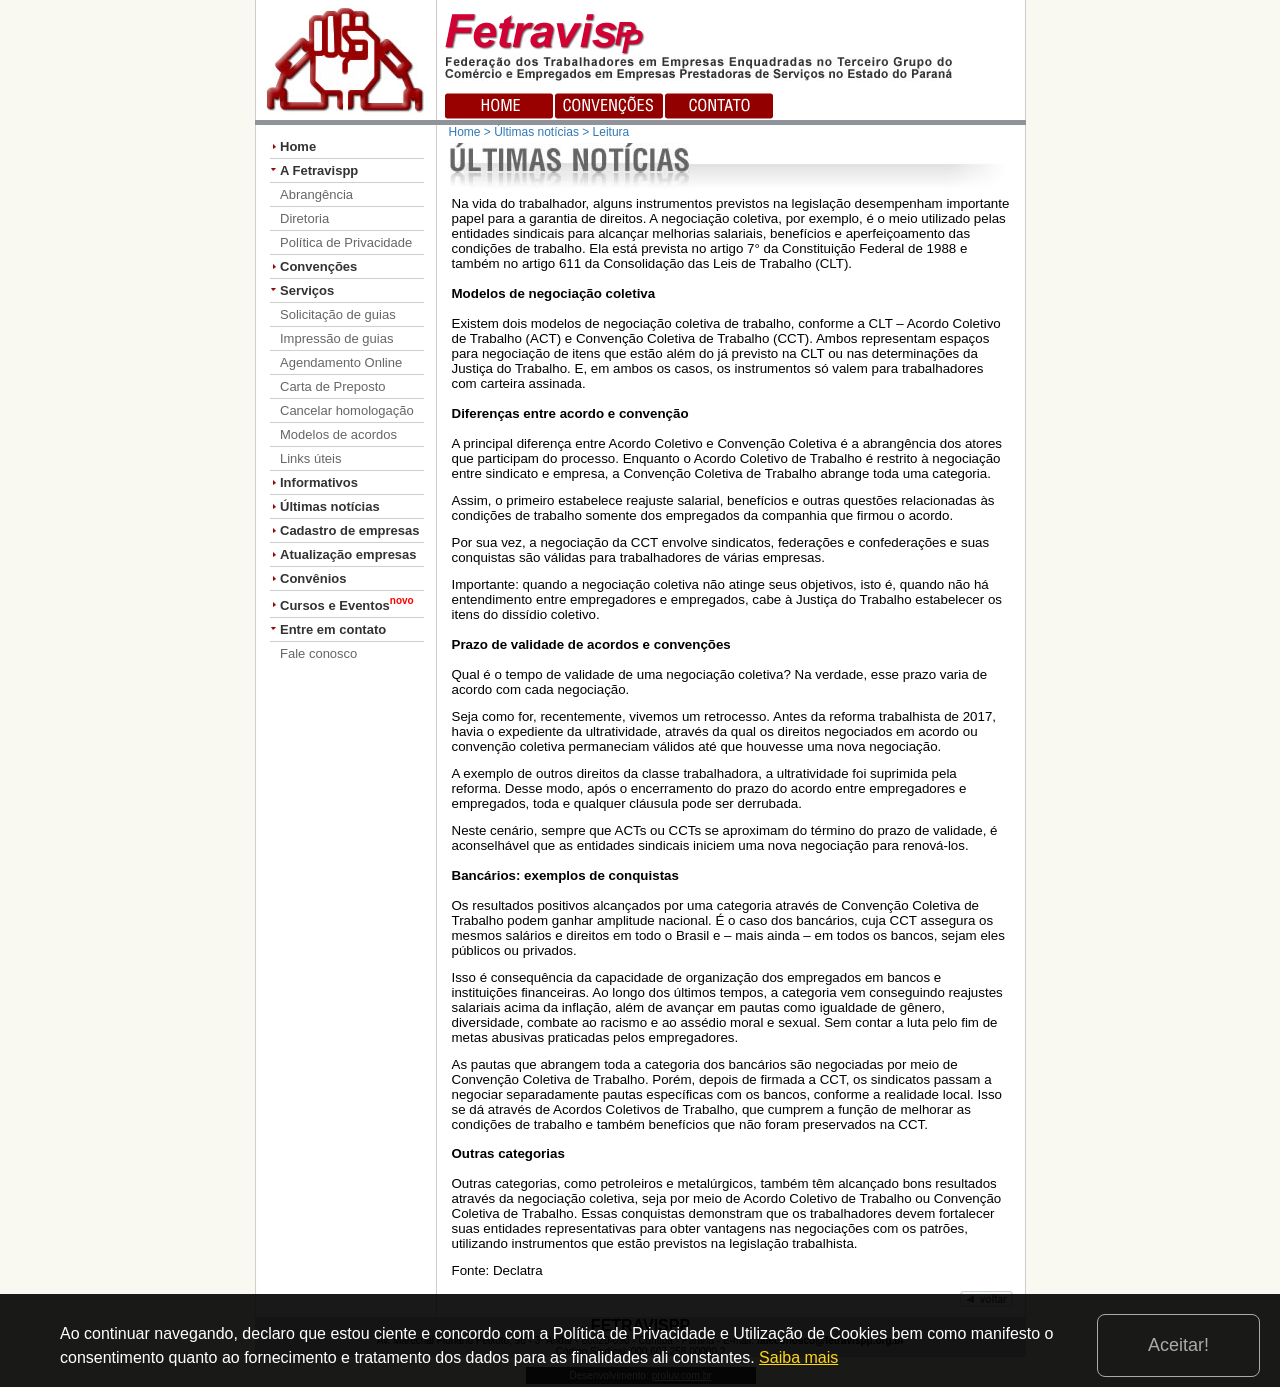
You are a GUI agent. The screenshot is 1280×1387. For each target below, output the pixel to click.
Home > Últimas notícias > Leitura (539, 132)
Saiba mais (798, 1357)
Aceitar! (1178, 1345)
